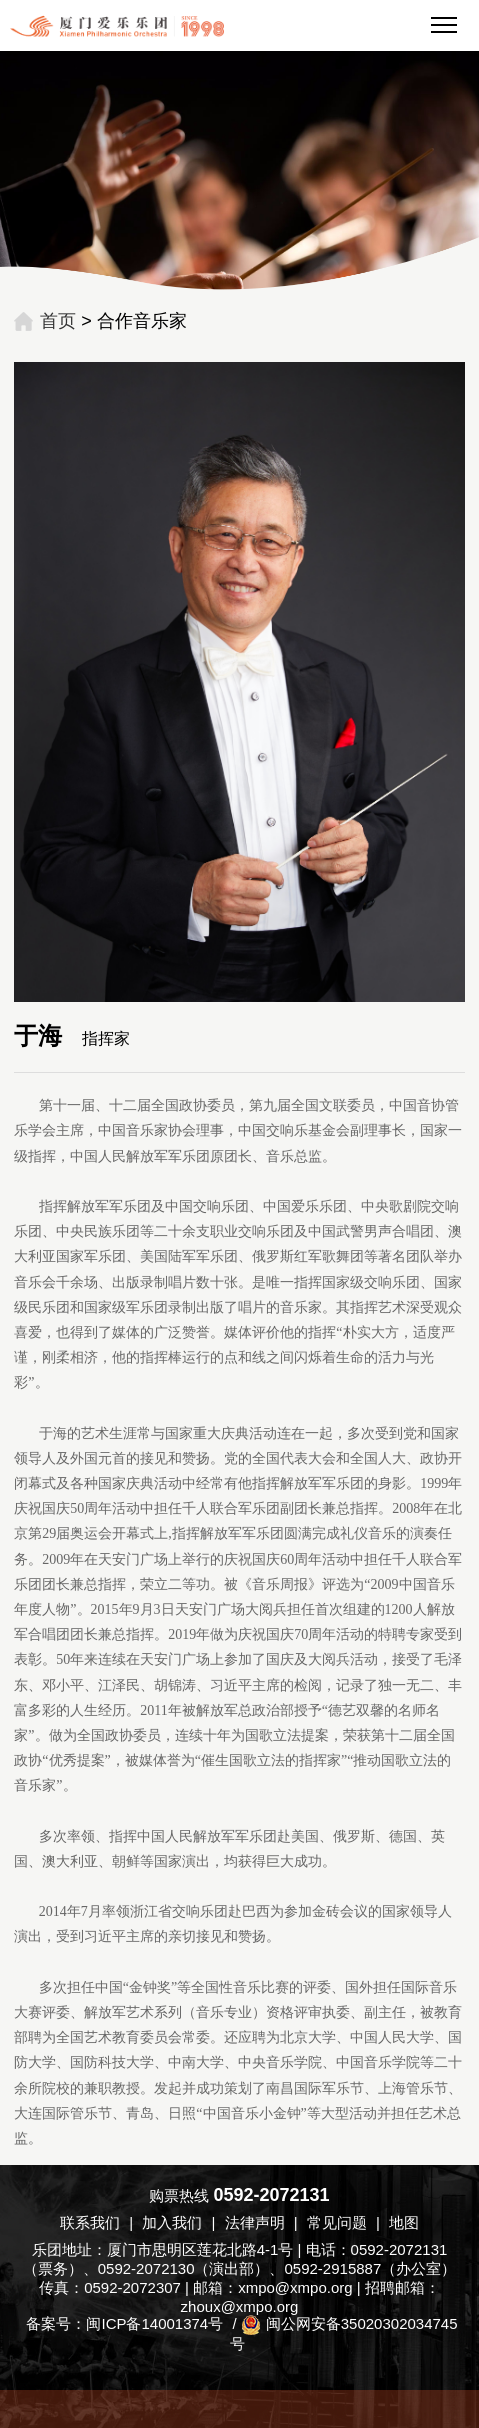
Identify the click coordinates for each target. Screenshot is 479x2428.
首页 (58, 321)
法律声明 (255, 2222)
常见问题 (337, 2222)
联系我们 (90, 2222)
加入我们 (172, 2222)
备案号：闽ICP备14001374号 (124, 2323)
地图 (404, 2222)
